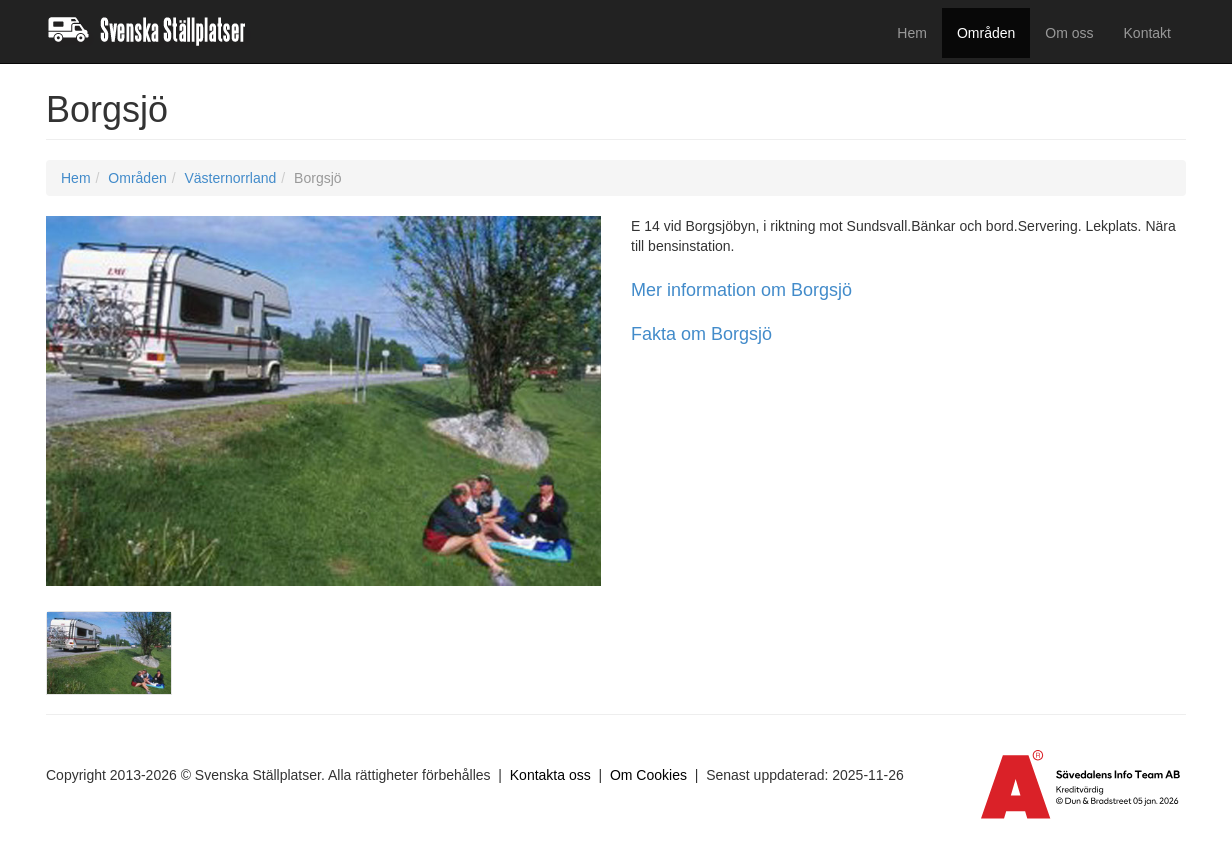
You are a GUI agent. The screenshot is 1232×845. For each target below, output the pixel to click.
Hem (912, 33)
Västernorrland (230, 178)
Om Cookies (648, 775)
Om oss (1069, 33)
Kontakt (1147, 33)
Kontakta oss (550, 775)
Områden (986, 33)
